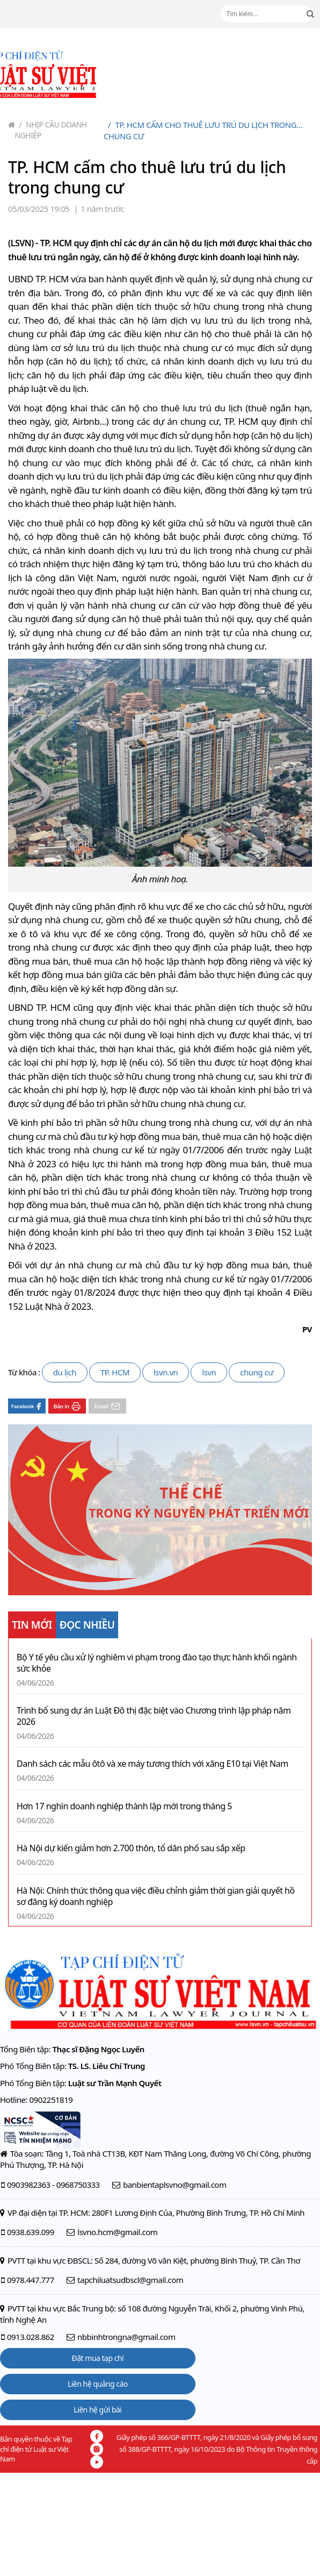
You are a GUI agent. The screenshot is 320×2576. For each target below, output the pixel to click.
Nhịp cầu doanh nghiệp (51, 129)
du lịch (64, 1372)
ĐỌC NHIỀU (87, 1625)
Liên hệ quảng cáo (98, 2384)
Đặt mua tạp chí (98, 2358)
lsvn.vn (166, 1372)
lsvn (209, 1372)
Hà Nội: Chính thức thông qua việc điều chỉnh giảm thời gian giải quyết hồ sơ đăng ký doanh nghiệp (156, 1896)
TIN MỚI (32, 1625)
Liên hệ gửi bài (97, 2409)
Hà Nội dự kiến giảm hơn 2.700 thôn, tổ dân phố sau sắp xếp (131, 1848)
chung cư (256, 1372)
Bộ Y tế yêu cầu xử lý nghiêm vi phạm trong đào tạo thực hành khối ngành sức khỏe (157, 1663)
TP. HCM (114, 1372)
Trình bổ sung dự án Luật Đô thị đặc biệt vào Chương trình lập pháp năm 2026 (154, 1716)
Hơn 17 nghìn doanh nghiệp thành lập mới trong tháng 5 (124, 1806)
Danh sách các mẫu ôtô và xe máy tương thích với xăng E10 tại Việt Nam (152, 1763)
